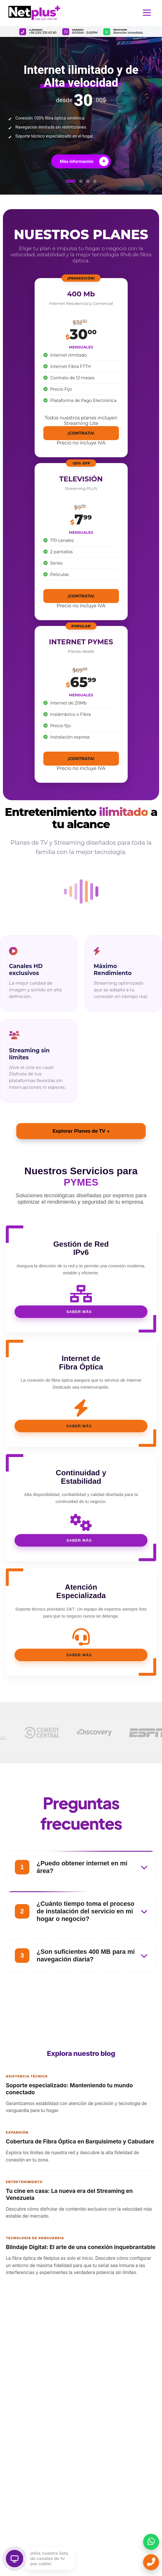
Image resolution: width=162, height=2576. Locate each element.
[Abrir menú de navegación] (147, 13)
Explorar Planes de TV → (80, 1131)
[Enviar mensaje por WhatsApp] (151, 2542)
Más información (84, 161)
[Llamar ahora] (151, 2562)
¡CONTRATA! (81, 433)
